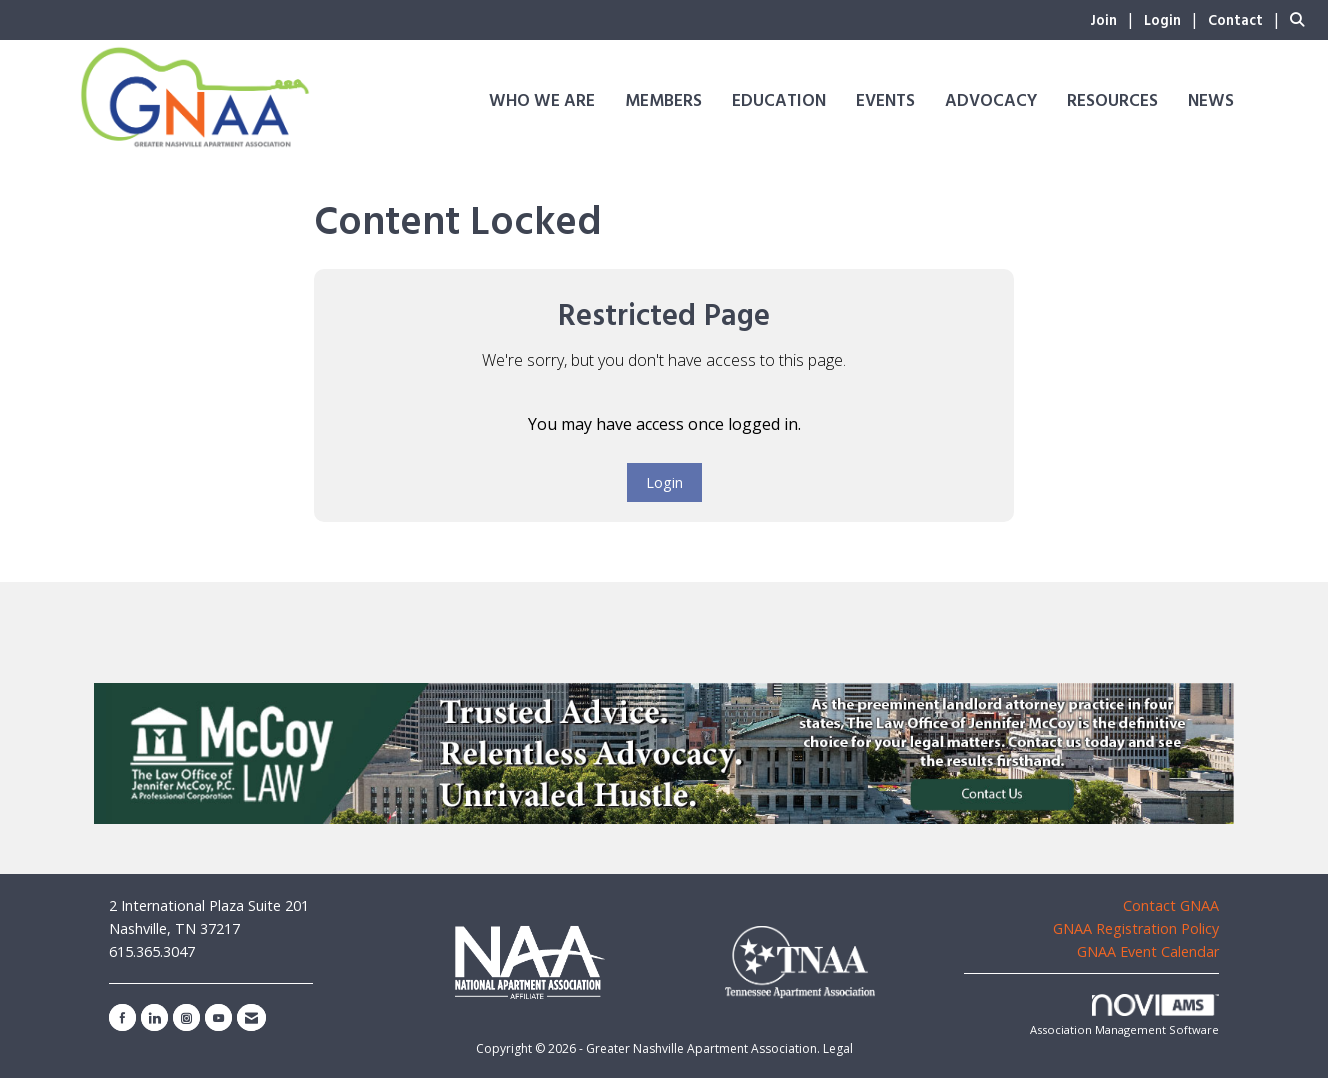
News (1211, 101)
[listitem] (1115, 19)
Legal (838, 1048)
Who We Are (542, 101)
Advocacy (991, 101)
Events (885, 101)
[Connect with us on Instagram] (186, 1017)
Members (663, 101)
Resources (1112, 101)
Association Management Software (1124, 1015)
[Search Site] (1301, 19)
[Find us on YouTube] (218, 1017)
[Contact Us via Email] (251, 1017)
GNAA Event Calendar (1148, 951)
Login (664, 482)
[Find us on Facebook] (122, 1017)
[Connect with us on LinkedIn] (154, 1017)
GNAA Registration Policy (1136, 928)
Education (779, 101)
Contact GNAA (1171, 905)
